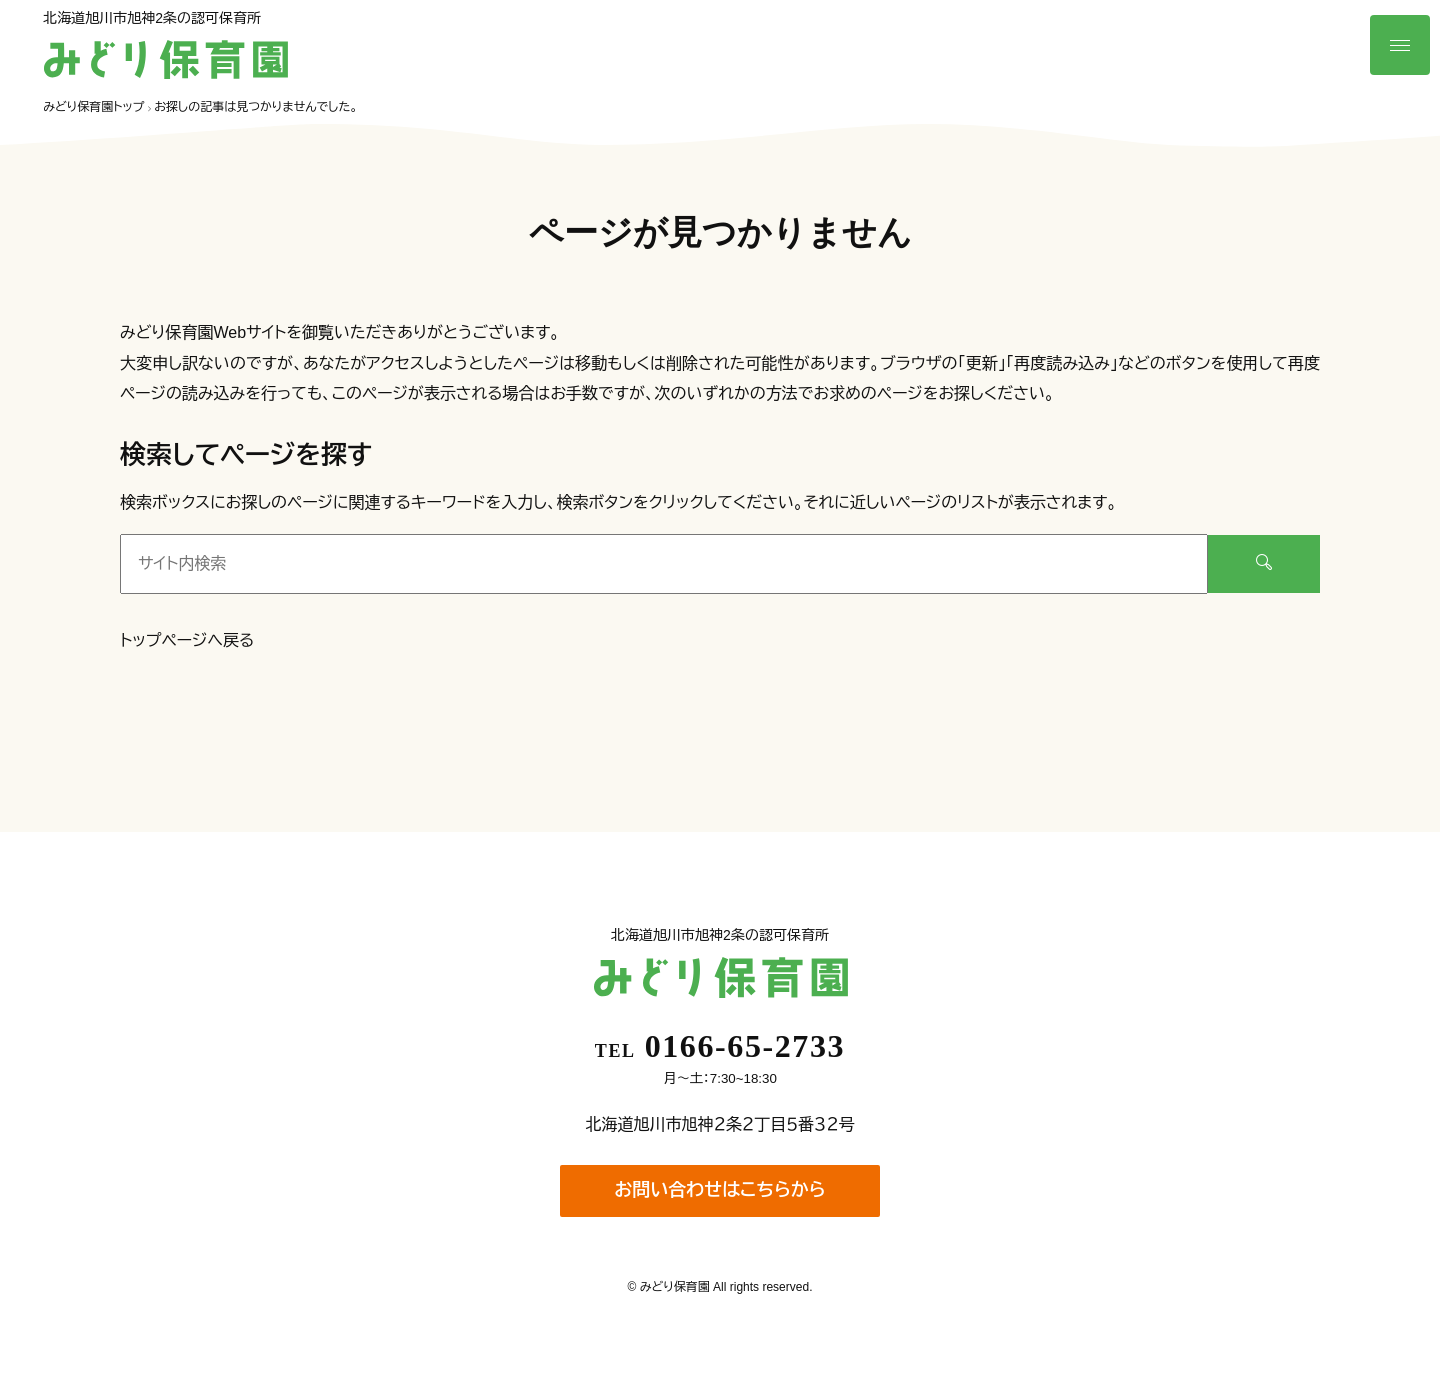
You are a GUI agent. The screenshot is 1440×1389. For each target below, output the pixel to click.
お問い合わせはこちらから (720, 1190)
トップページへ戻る (187, 640)
